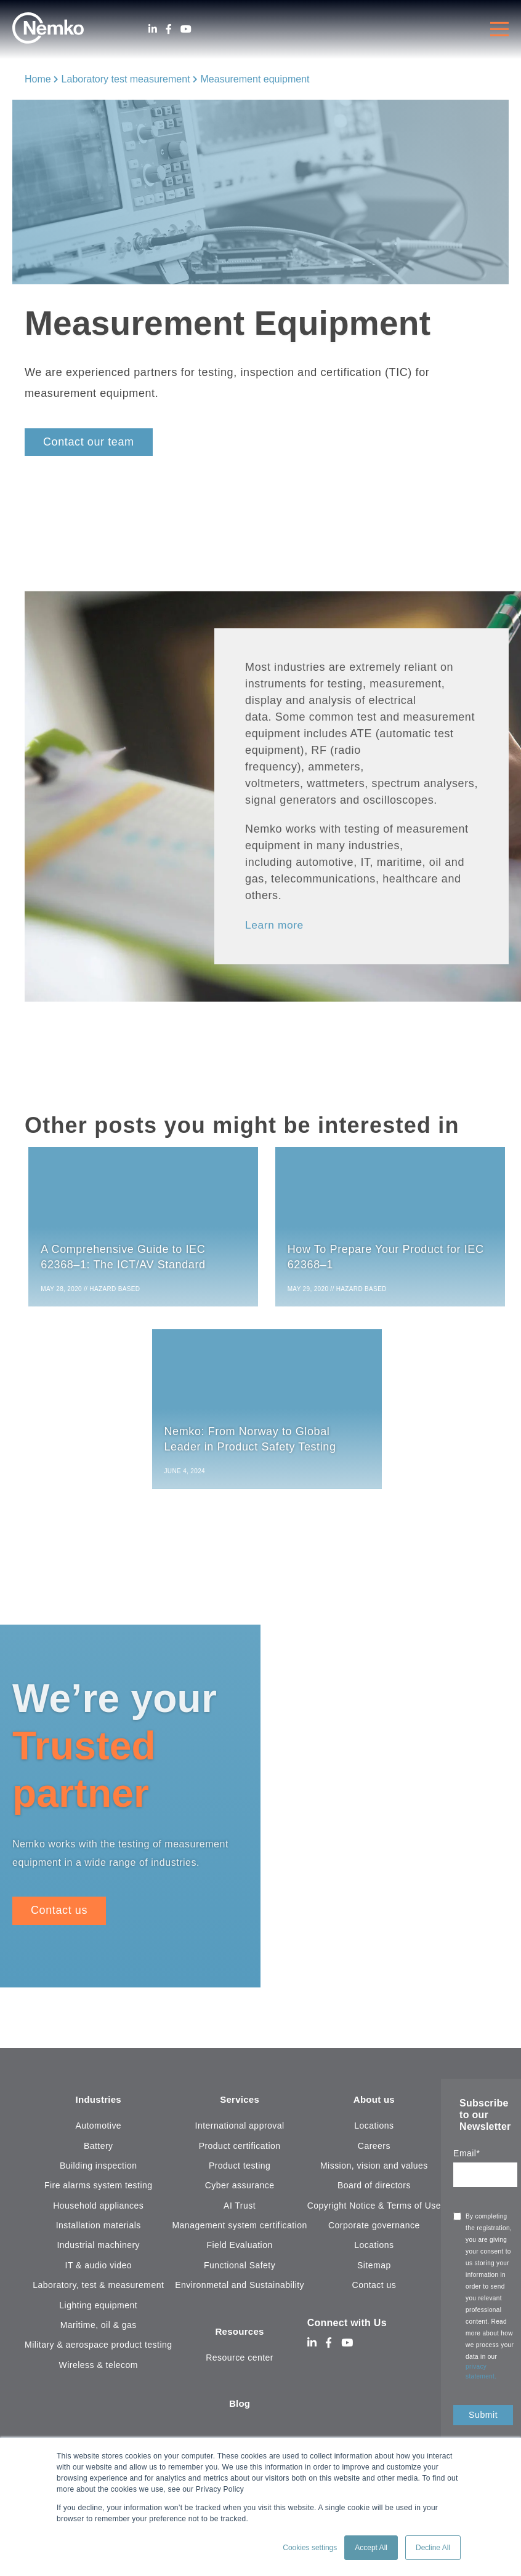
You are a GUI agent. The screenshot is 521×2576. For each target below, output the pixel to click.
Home (38, 79)
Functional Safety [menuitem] (239, 2269)
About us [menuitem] (374, 2103)
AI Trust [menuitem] (240, 2210)
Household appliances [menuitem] (98, 2210)
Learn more (275, 925)
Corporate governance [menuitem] (374, 2230)
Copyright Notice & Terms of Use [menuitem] (374, 2210)
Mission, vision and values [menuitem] (374, 2170)
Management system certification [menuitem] (239, 2230)
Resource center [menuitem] (239, 2362)
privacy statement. (482, 2375)
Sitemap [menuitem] (374, 2269)
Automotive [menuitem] (98, 2130)
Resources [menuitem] (239, 2336)
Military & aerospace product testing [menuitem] (98, 2349)
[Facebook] (169, 29)
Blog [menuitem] (239, 2409)
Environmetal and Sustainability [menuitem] (239, 2290)
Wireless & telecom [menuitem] (98, 2369)
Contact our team (88, 442)
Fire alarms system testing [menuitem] (98, 2190)
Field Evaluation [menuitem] (240, 2250)
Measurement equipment (255, 79)
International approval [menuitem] (240, 2130)
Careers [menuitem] (374, 2150)
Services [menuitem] (239, 2103)
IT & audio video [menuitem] (98, 2269)
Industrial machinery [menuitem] (98, 2250)
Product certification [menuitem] (240, 2150)
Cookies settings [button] (310, 2547)
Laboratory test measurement (126, 79)
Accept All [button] (371, 2547)
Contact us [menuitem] (374, 2290)
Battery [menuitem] (98, 2150)
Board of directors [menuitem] (374, 2190)
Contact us (59, 1914)
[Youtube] (186, 29)
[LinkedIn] (152, 29)
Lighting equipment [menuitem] (98, 2309)
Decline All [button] (433, 2547)
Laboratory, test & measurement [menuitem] (98, 2290)
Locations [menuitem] (374, 2130)
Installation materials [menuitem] (98, 2230)
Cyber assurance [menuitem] (240, 2190)
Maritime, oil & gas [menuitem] (98, 2330)
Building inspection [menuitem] (98, 2170)
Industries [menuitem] (98, 2103)
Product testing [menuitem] (239, 2170)
